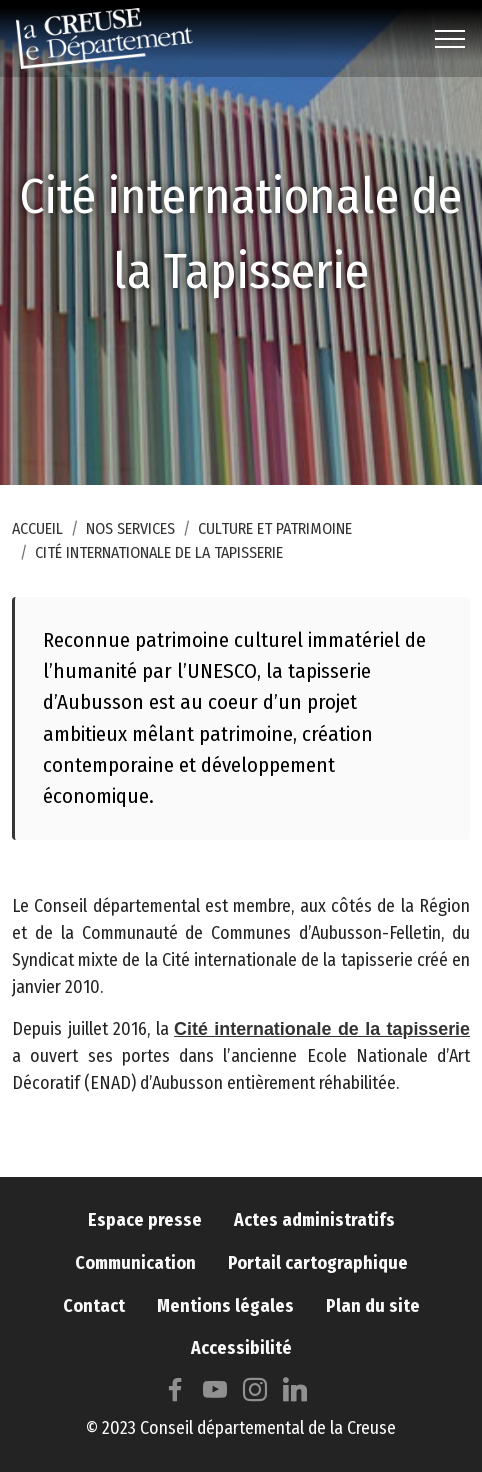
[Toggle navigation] (450, 39)
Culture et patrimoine (275, 528)
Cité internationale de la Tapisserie (159, 552)
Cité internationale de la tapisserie (322, 1048)
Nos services (130, 528)
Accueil (37, 528)
